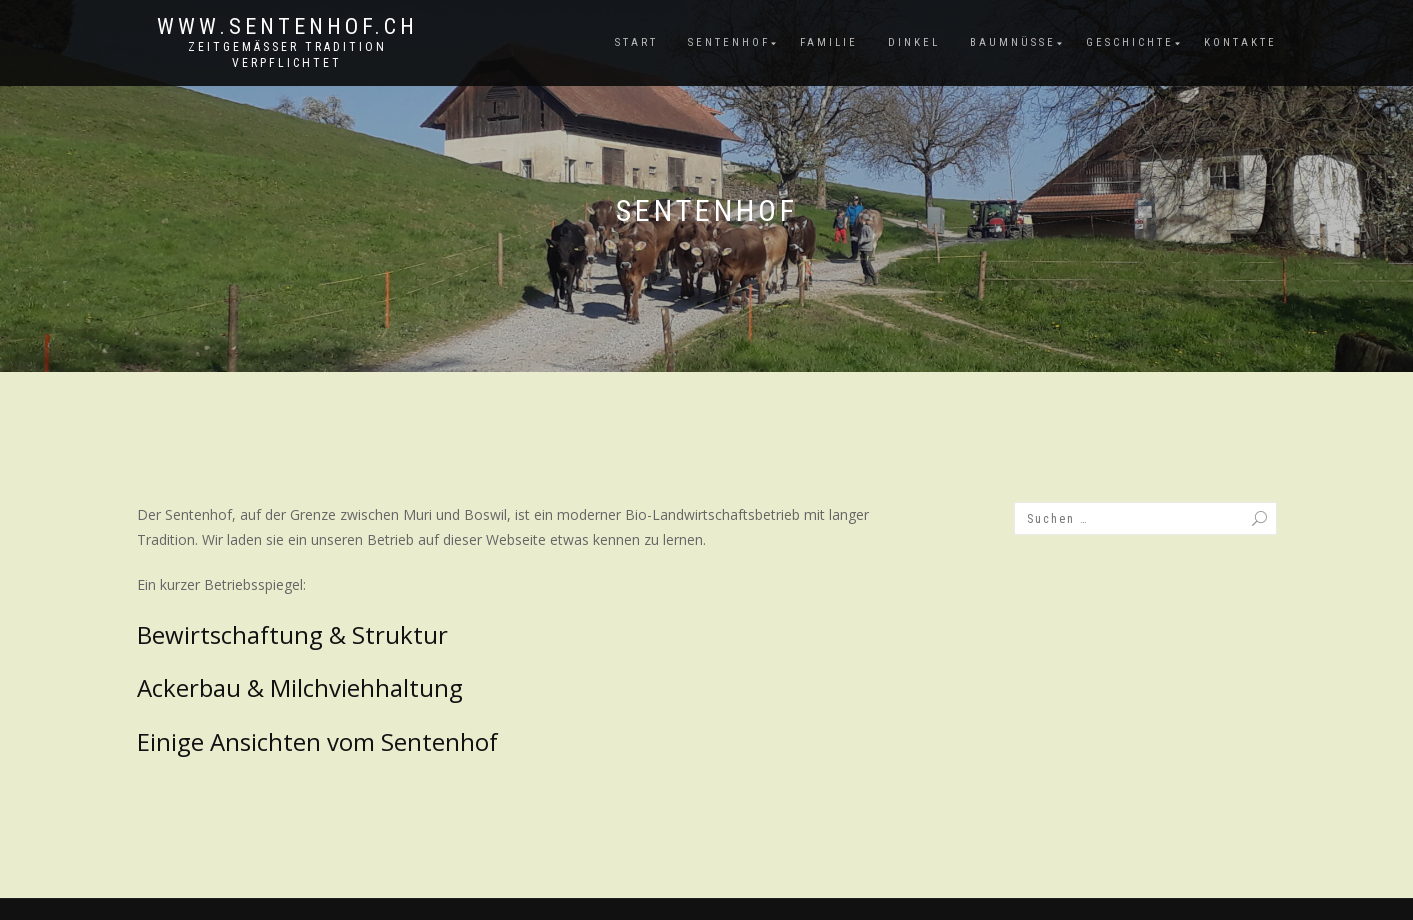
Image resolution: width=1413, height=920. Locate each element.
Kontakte (1240, 42)
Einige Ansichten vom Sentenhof (317, 741)
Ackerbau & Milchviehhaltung (300, 687)
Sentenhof (729, 42)
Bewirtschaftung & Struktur (292, 634)
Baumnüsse (1013, 42)
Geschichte (1130, 42)
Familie (829, 42)
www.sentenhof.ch (287, 27)
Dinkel (914, 42)
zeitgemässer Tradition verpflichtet (287, 55)
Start (636, 42)
